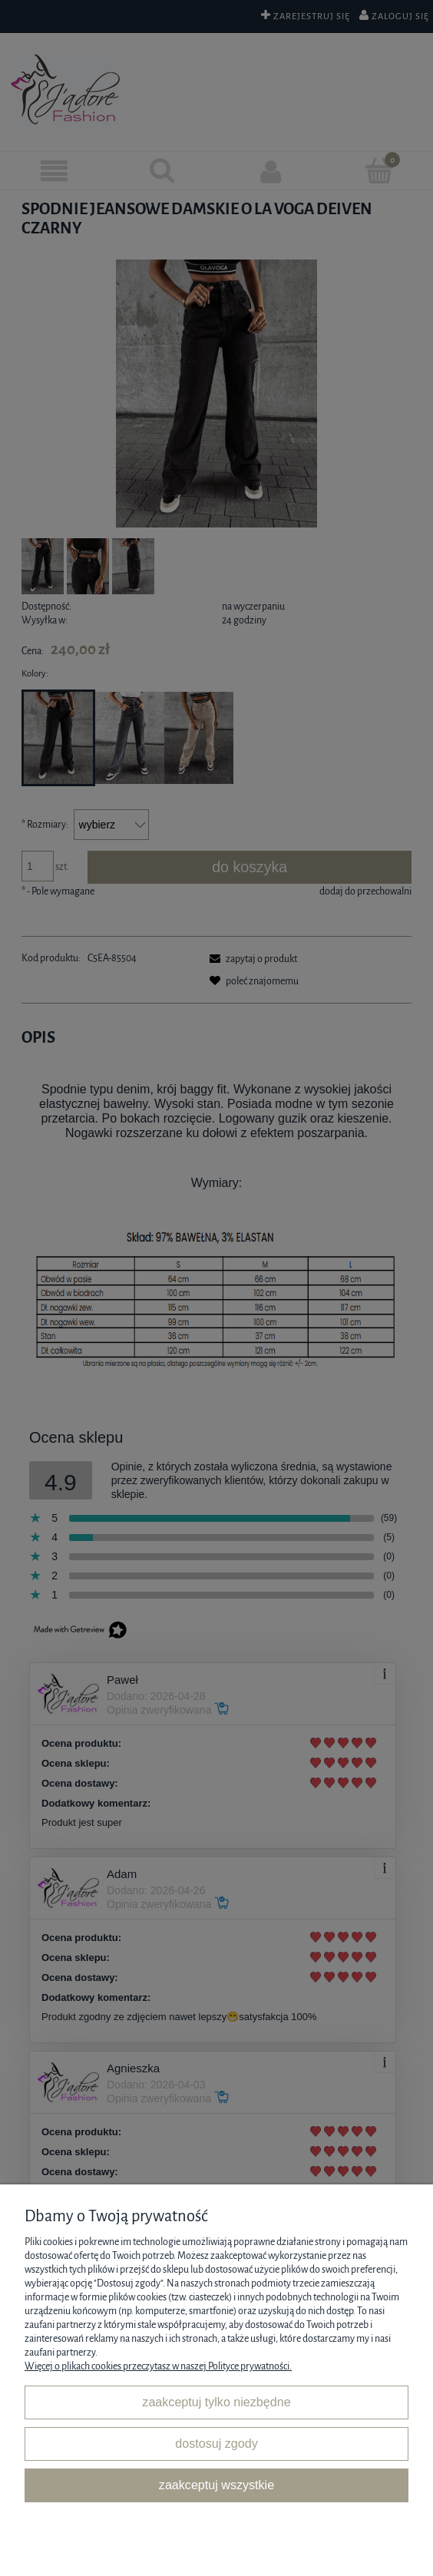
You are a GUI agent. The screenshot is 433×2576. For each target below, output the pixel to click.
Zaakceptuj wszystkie (216, 2485)
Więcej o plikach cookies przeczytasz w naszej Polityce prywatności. (158, 2366)
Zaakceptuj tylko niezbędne (216, 2402)
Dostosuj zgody (216, 2443)
